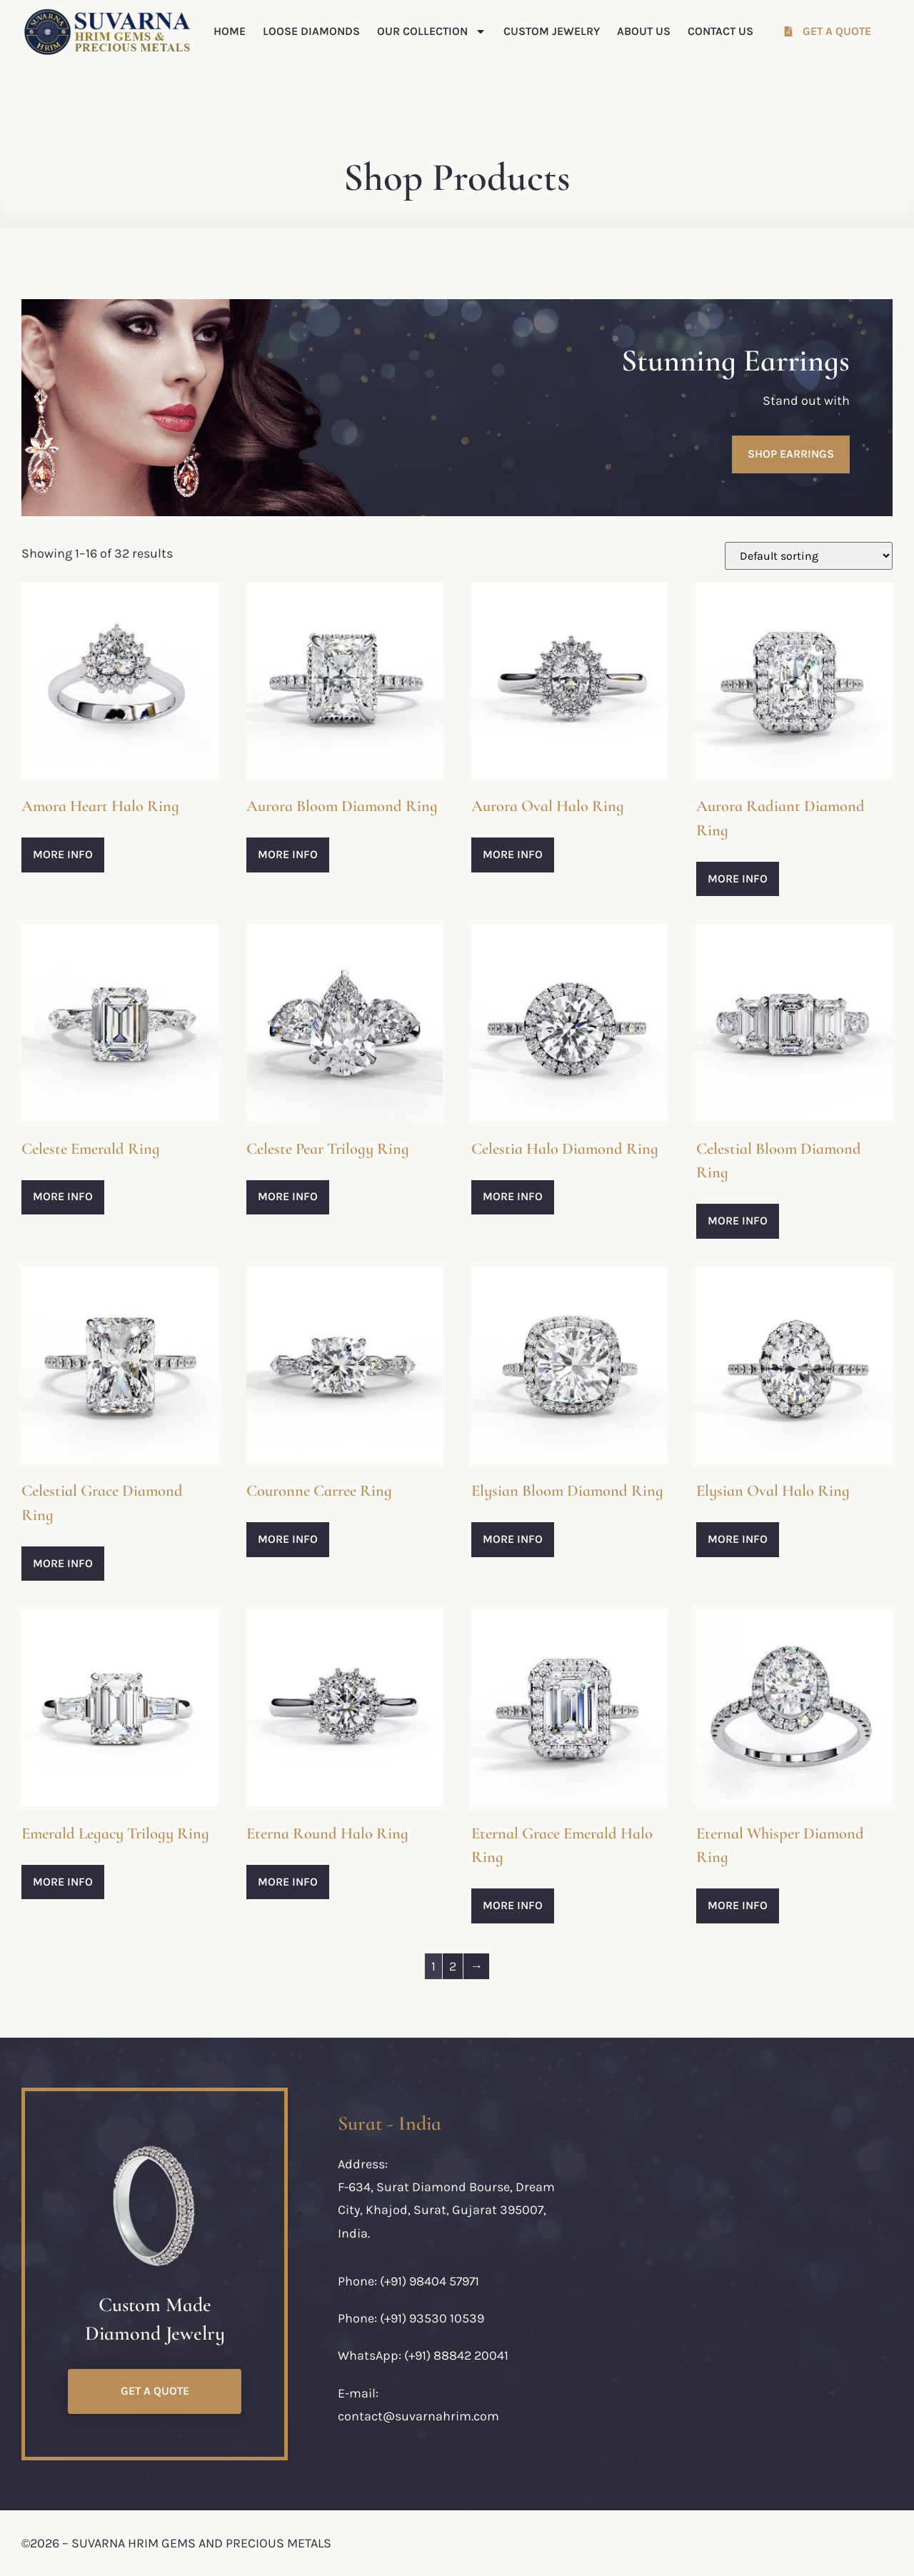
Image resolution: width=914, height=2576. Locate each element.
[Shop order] (809, 556)
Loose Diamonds (311, 31)
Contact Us (720, 31)
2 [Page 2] (452, 1966)
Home (230, 31)
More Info (63, 854)
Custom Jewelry (551, 31)
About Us (644, 31)
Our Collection (431, 31)
